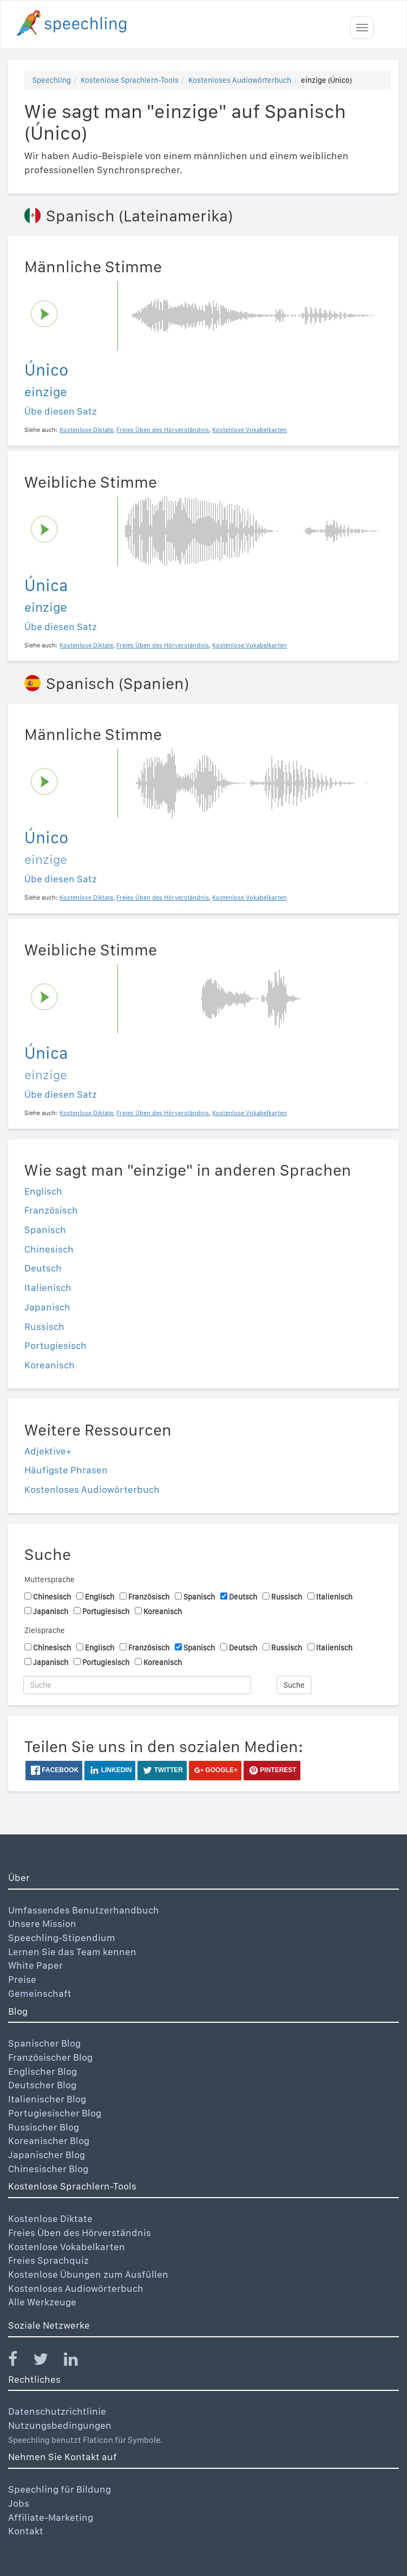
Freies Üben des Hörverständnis (79, 2232)
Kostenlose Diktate (50, 2218)
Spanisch (45, 1229)
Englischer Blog (42, 2071)
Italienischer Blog (47, 2099)
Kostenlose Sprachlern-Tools (130, 80)
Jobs (18, 2503)
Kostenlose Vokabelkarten (66, 2246)
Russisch (44, 1326)
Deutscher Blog (42, 2084)
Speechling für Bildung (59, 2489)
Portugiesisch (55, 1345)
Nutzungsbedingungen (59, 2425)
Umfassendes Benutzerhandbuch (83, 1910)
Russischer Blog (43, 2127)
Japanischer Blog (46, 2154)
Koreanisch (49, 1365)
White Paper (35, 1965)
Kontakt (25, 2530)
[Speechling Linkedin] (77, 2361)
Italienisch (47, 1287)
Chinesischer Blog (48, 2168)
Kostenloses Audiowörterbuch (239, 80)
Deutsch (43, 1268)
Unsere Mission (42, 1923)
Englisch (43, 1191)
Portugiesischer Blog (54, 2113)
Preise (22, 1979)
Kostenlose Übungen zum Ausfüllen (88, 2274)
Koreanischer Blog (48, 2140)
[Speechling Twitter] (47, 2361)
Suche (294, 1685)
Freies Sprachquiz (48, 2260)
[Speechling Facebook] (19, 2361)
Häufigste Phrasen (66, 1470)
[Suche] (137, 1685)
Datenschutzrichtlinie (57, 2411)
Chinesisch (49, 1249)
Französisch (51, 1210)
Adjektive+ (47, 1451)
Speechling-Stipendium (61, 1937)
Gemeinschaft (39, 1993)
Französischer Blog (50, 2057)
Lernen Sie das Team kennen (72, 1951)
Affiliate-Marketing (50, 2517)
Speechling (51, 80)
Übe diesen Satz (60, 411)
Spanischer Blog (44, 2043)
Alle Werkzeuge (42, 2302)
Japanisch (47, 1307)
